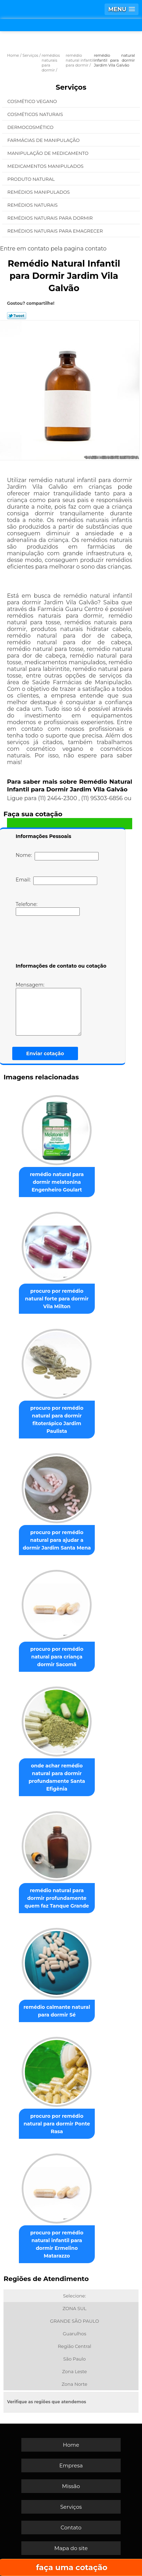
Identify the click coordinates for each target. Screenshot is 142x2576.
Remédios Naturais (33, 205)
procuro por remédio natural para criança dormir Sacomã (56, 1657)
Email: (56, 881)
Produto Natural (31, 179)
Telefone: (48, 908)
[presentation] (60, 940)
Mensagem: (48, 1009)
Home (71, 2444)
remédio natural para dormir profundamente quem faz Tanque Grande (56, 1898)
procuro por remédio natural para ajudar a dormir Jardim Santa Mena (57, 1540)
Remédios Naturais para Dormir (50, 218)
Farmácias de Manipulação (44, 140)
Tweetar (16, 315)
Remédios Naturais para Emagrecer (55, 231)
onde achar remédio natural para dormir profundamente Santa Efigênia (57, 1777)
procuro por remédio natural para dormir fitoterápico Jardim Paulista (56, 1419)
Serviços (71, 87)
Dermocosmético (31, 127)
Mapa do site (71, 2548)
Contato (71, 2527)
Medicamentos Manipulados (46, 166)
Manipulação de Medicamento (48, 153)
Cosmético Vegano (32, 101)
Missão (71, 2486)
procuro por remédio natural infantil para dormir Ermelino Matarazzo (56, 2244)
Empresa (71, 2465)
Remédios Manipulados (39, 192)
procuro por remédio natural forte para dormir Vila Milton (57, 1299)
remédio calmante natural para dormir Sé (56, 2011)
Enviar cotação (45, 1053)
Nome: (57, 856)
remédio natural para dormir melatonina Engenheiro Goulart (57, 1182)
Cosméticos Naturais (35, 114)
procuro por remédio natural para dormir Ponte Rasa (56, 2124)
